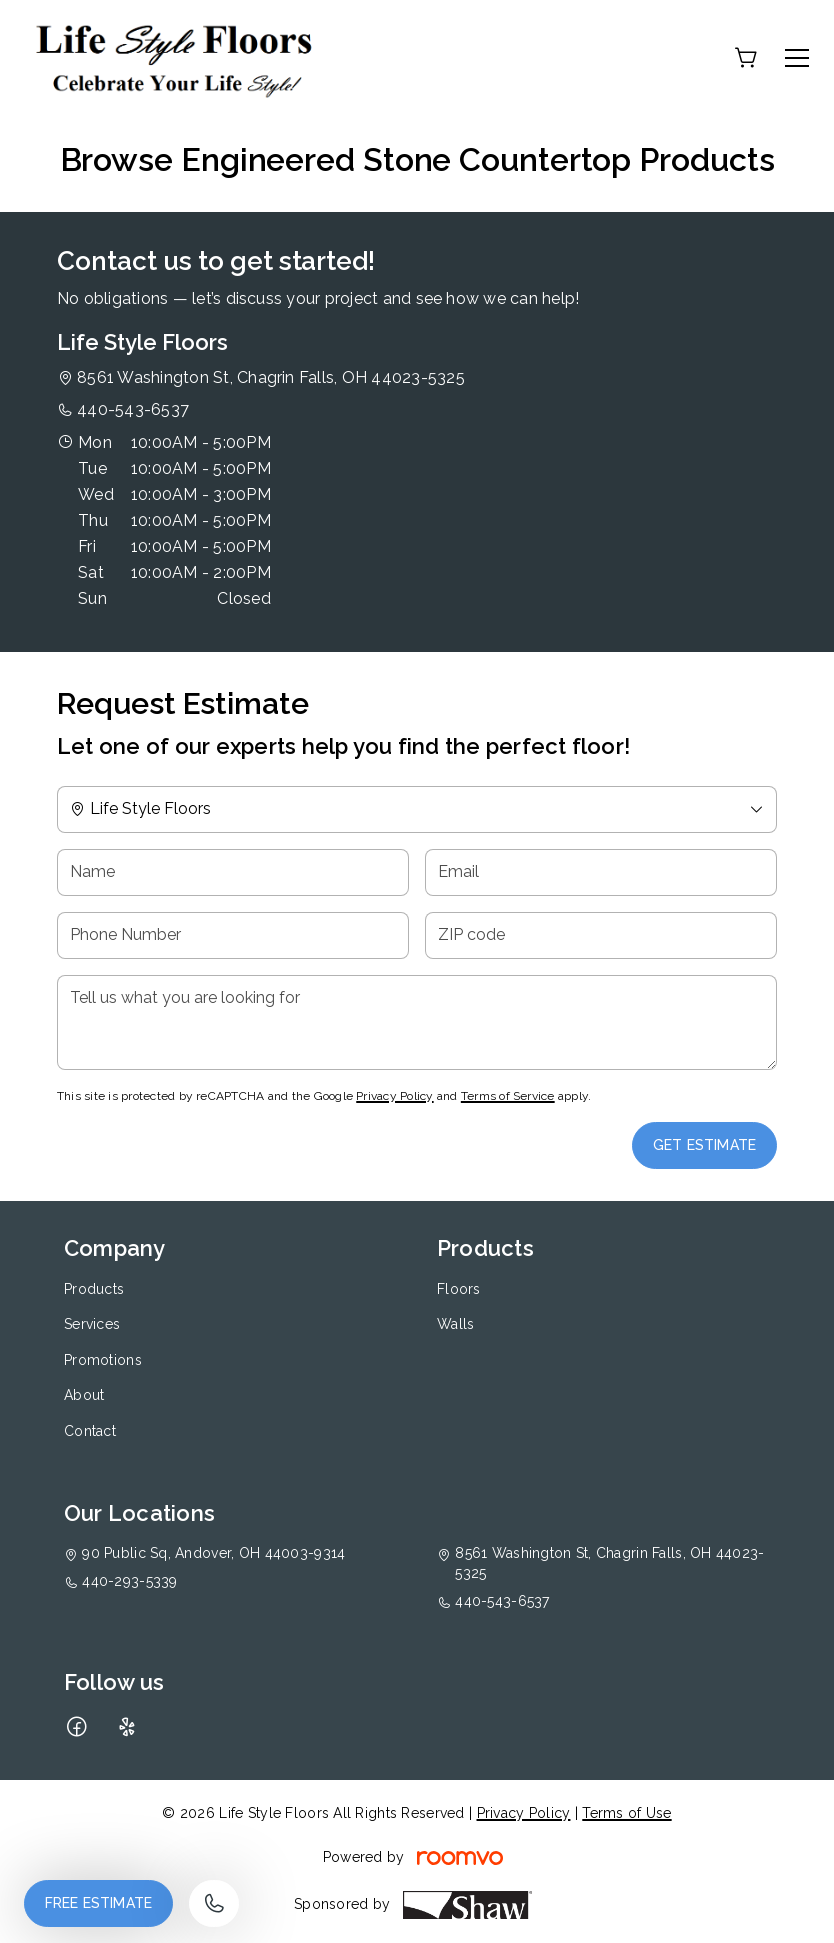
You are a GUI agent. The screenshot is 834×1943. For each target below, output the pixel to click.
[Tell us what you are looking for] (417, 1022)
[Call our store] (214, 1903)
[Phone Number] (233, 935)
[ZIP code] (601, 935)
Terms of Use (626, 1813)
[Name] (233, 872)
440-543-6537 (133, 409)
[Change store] (417, 809)
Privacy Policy (394, 1096)
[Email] (601, 872)
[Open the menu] (797, 58)
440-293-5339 (129, 1581)
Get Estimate (704, 1145)
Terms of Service (508, 1096)
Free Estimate (98, 1903)
